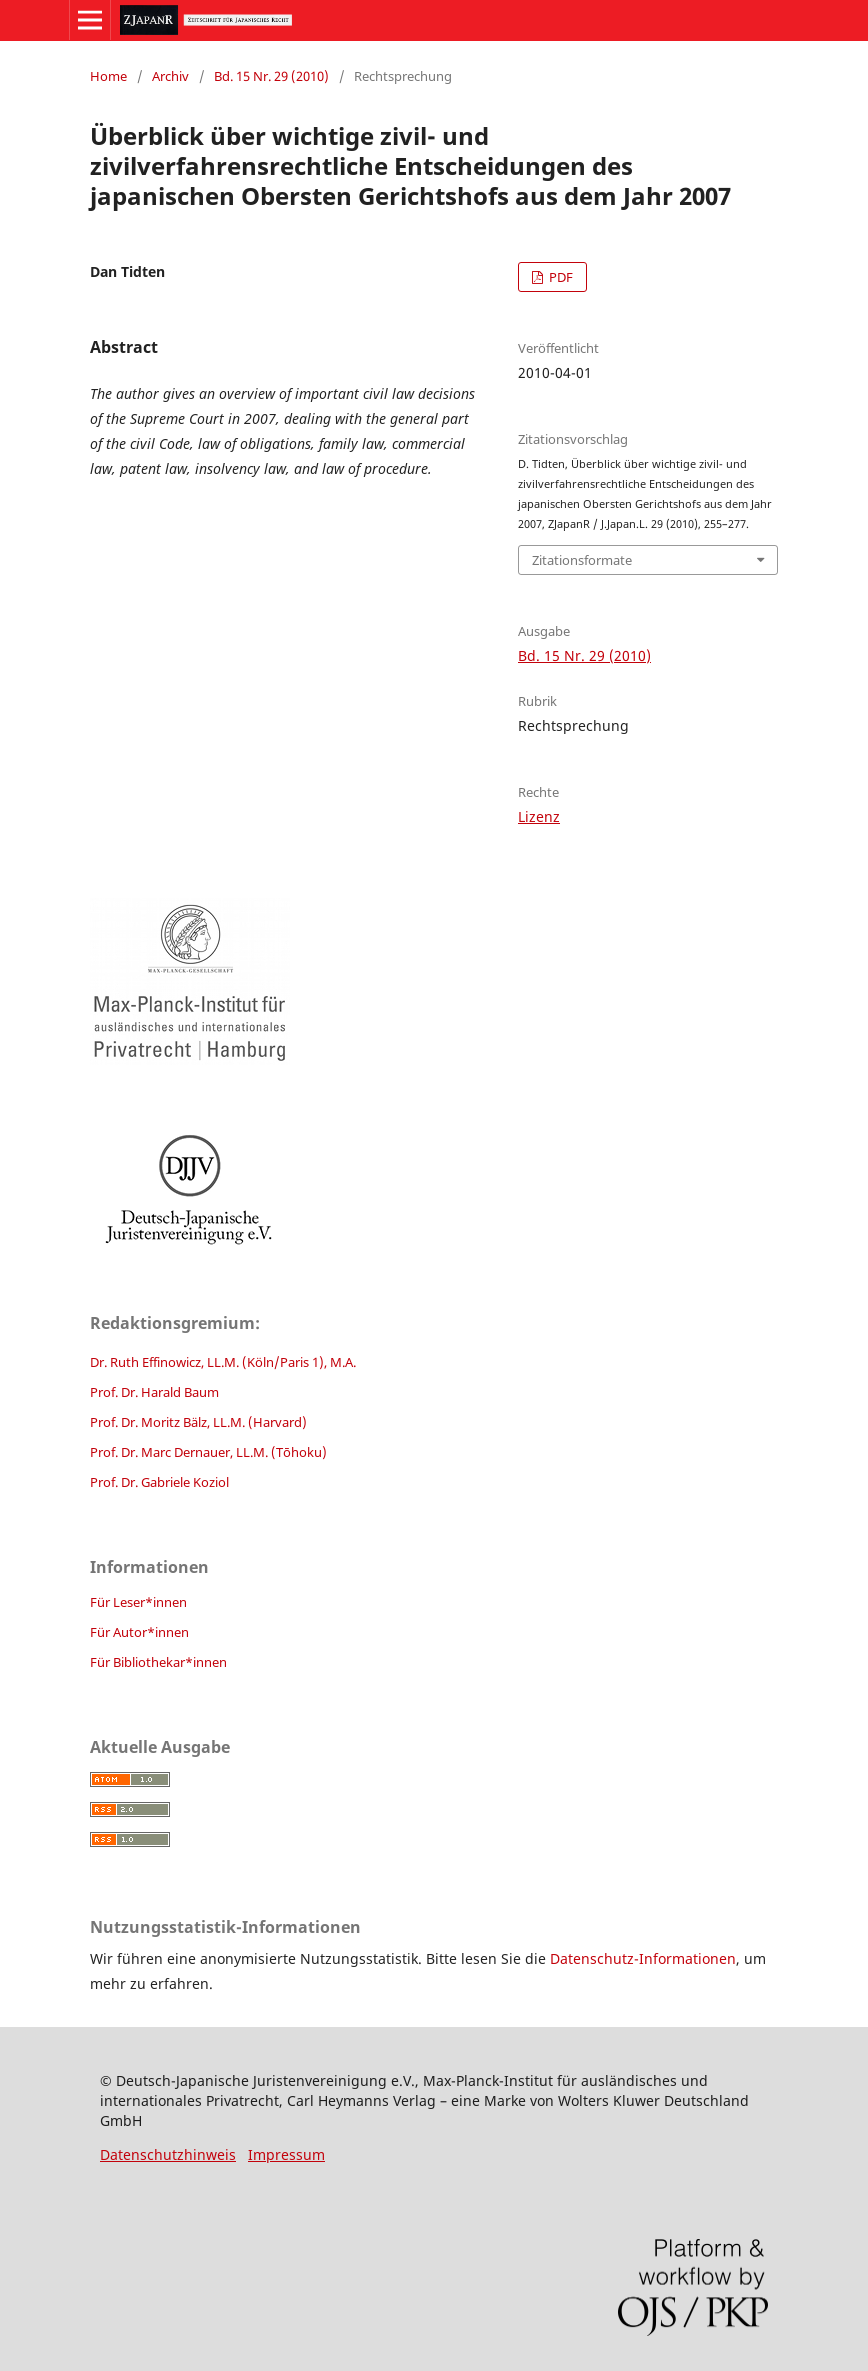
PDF (559, 277)
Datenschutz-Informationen (643, 1958)
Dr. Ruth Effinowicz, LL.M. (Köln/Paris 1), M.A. (223, 1362)
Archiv (170, 76)
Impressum (286, 2154)
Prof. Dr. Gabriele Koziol (159, 1482)
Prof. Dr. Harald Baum (154, 1392)
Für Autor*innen (139, 1632)
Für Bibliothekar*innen (158, 1662)
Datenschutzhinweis (168, 2154)
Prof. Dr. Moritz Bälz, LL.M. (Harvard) (198, 1422)
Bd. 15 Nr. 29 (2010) (271, 76)
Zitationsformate (582, 560)
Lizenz (539, 816)
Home (108, 76)
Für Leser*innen (138, 1602)
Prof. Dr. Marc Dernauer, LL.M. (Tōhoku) (208, 1452)
